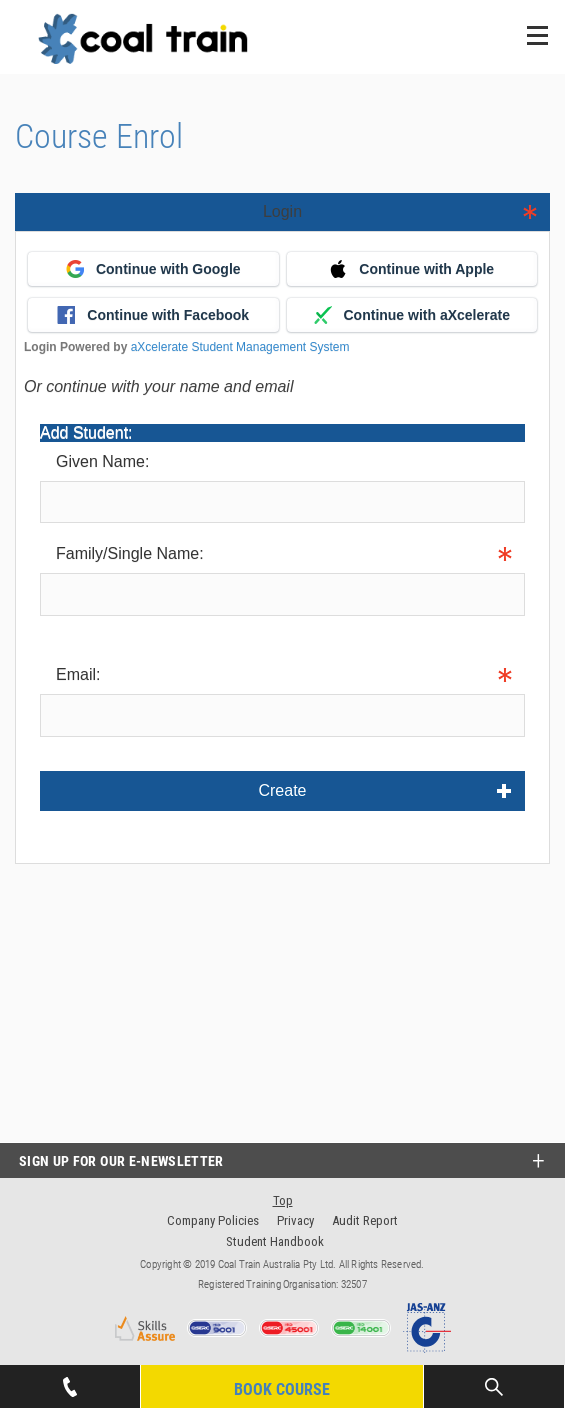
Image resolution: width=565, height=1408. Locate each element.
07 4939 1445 (70, 1381)
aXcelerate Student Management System (240, 347)
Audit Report (365, 1220)
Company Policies (213, 1220)
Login (282, 211)
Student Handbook (275, 1241)
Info (54, 630)
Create (282, 790)
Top (283, 1200)
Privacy (295, 1220)
